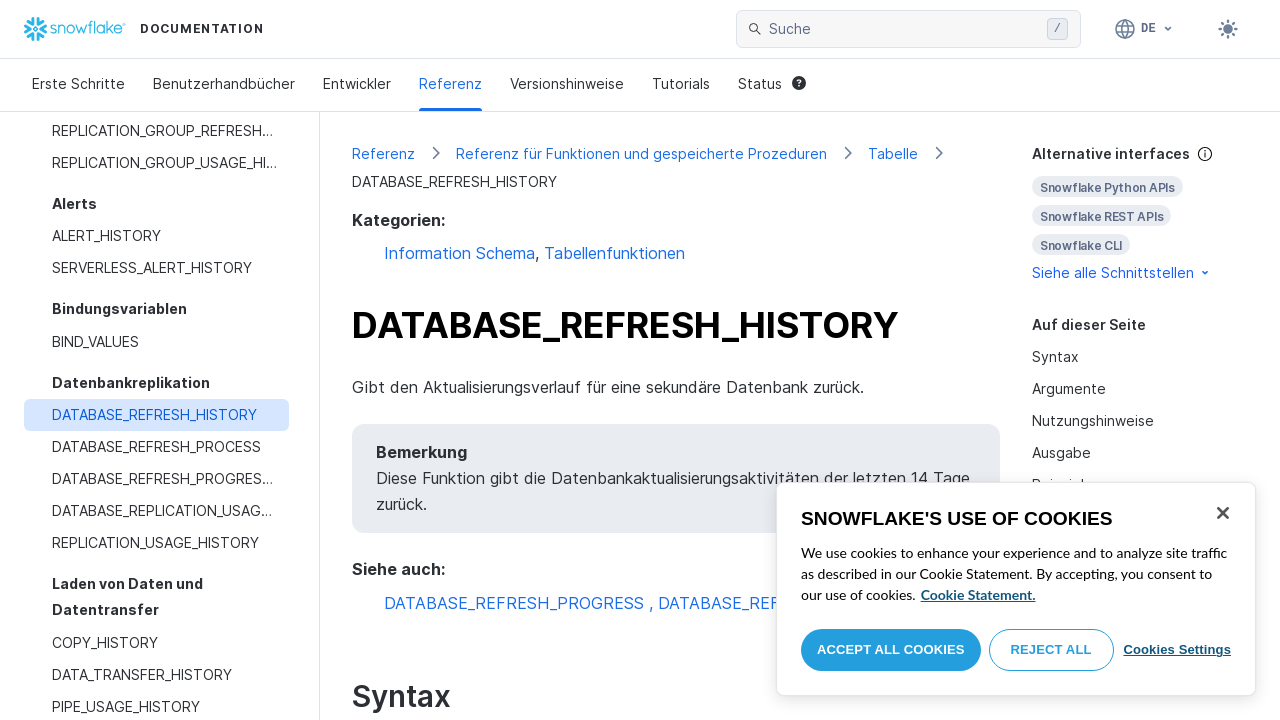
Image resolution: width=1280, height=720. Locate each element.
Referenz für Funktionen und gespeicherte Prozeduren (641, 153)
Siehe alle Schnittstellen (1122, 272)
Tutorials (681, 83)
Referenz (450, 83)
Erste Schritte (78, 83)
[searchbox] (904, 29)
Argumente (1069, 388)
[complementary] (1140, 213)
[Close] (1223, 513)
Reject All (1051, 649)
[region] (1016, 589)
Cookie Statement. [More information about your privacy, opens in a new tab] (978, 594)
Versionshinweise (567, 83)
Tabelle (893, 153)
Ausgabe (1061, 452)
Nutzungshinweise (1093, 420)
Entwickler (357, 83)
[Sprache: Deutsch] (1144, 29)
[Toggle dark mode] (1228, 29)
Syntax (1055, 356)
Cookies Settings (1177, 649)
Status (772, 83)
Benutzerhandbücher (224, 83)
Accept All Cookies (891, 649)
